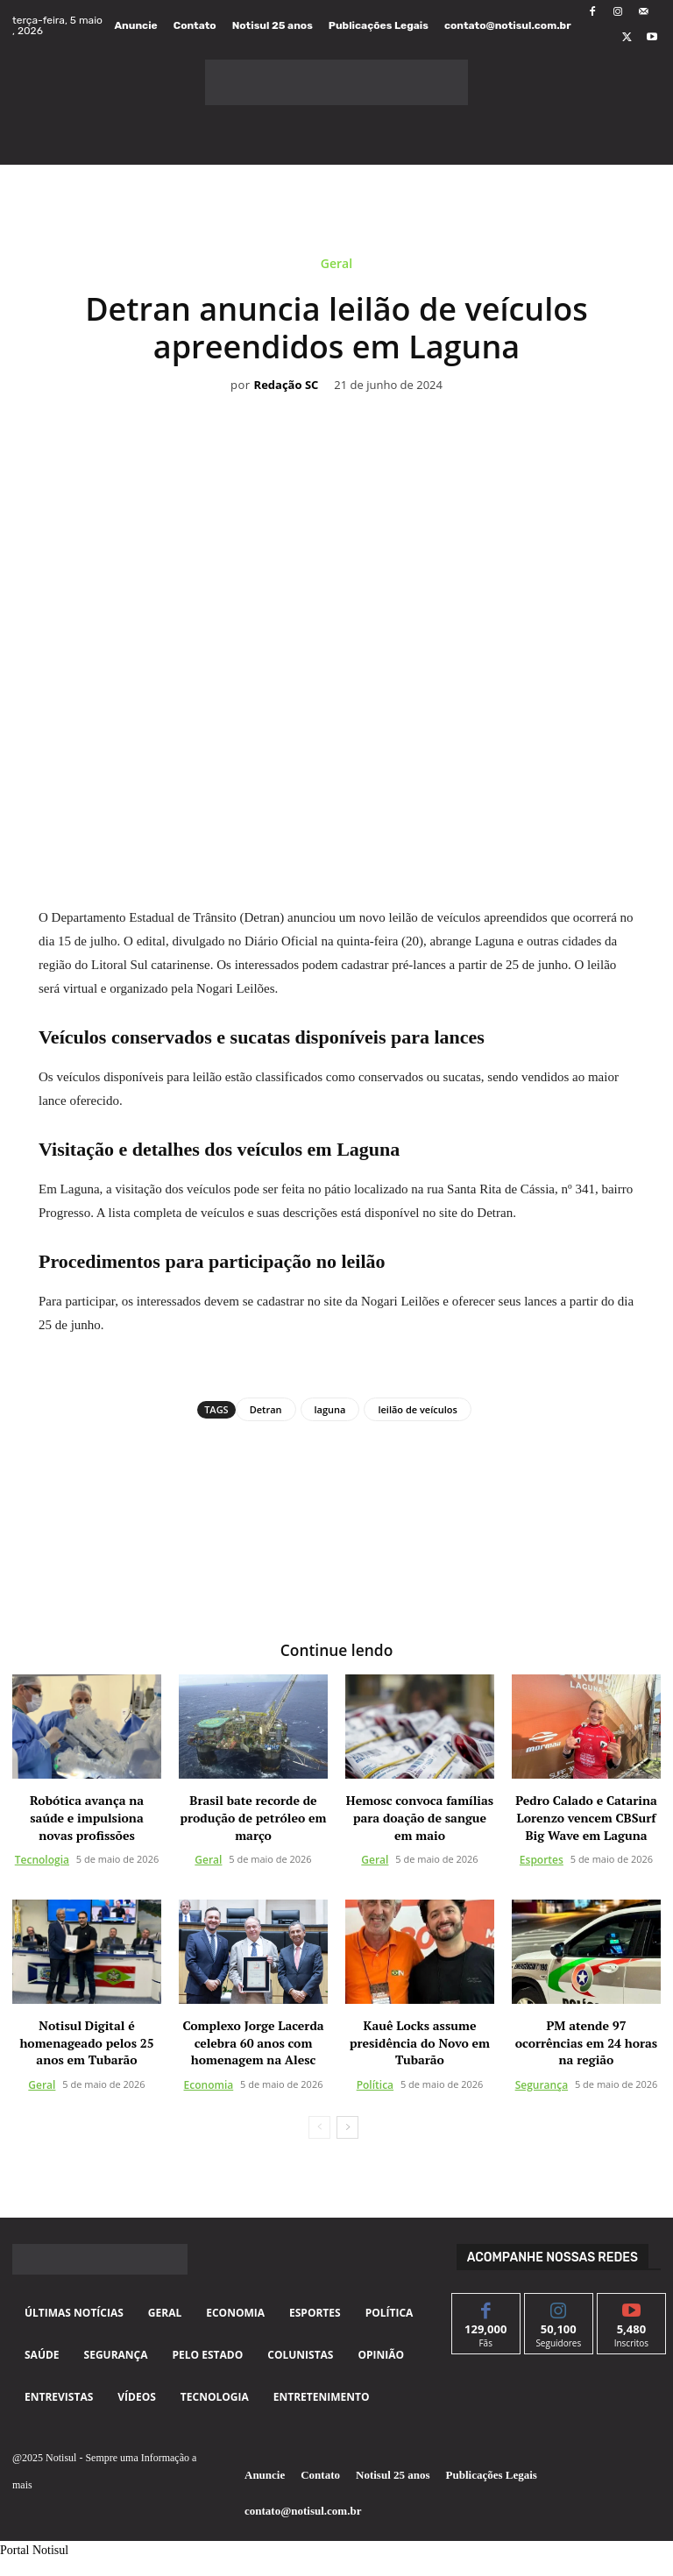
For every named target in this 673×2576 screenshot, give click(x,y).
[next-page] (347, 2125)
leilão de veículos (417, 1409)
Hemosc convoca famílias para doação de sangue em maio (419, 1816)
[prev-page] (319, 2125)
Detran (266, 1409)
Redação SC (286, 386)
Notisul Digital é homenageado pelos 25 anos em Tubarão (86, 2041)
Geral (336, 267)
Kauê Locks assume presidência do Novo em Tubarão (420, 2041)
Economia (209, 2083)
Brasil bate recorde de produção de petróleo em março (253, 1816)
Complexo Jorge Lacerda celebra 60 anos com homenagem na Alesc (252, 2041)
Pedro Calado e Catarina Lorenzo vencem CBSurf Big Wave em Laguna (586, 1816)
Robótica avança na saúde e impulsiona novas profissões (87, 1816)
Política (375, 2083)
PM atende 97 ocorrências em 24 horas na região (586, 2041)
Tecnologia (42, 1858)
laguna (330, 1409)
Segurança (541, 2083)
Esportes (541, 1858)
